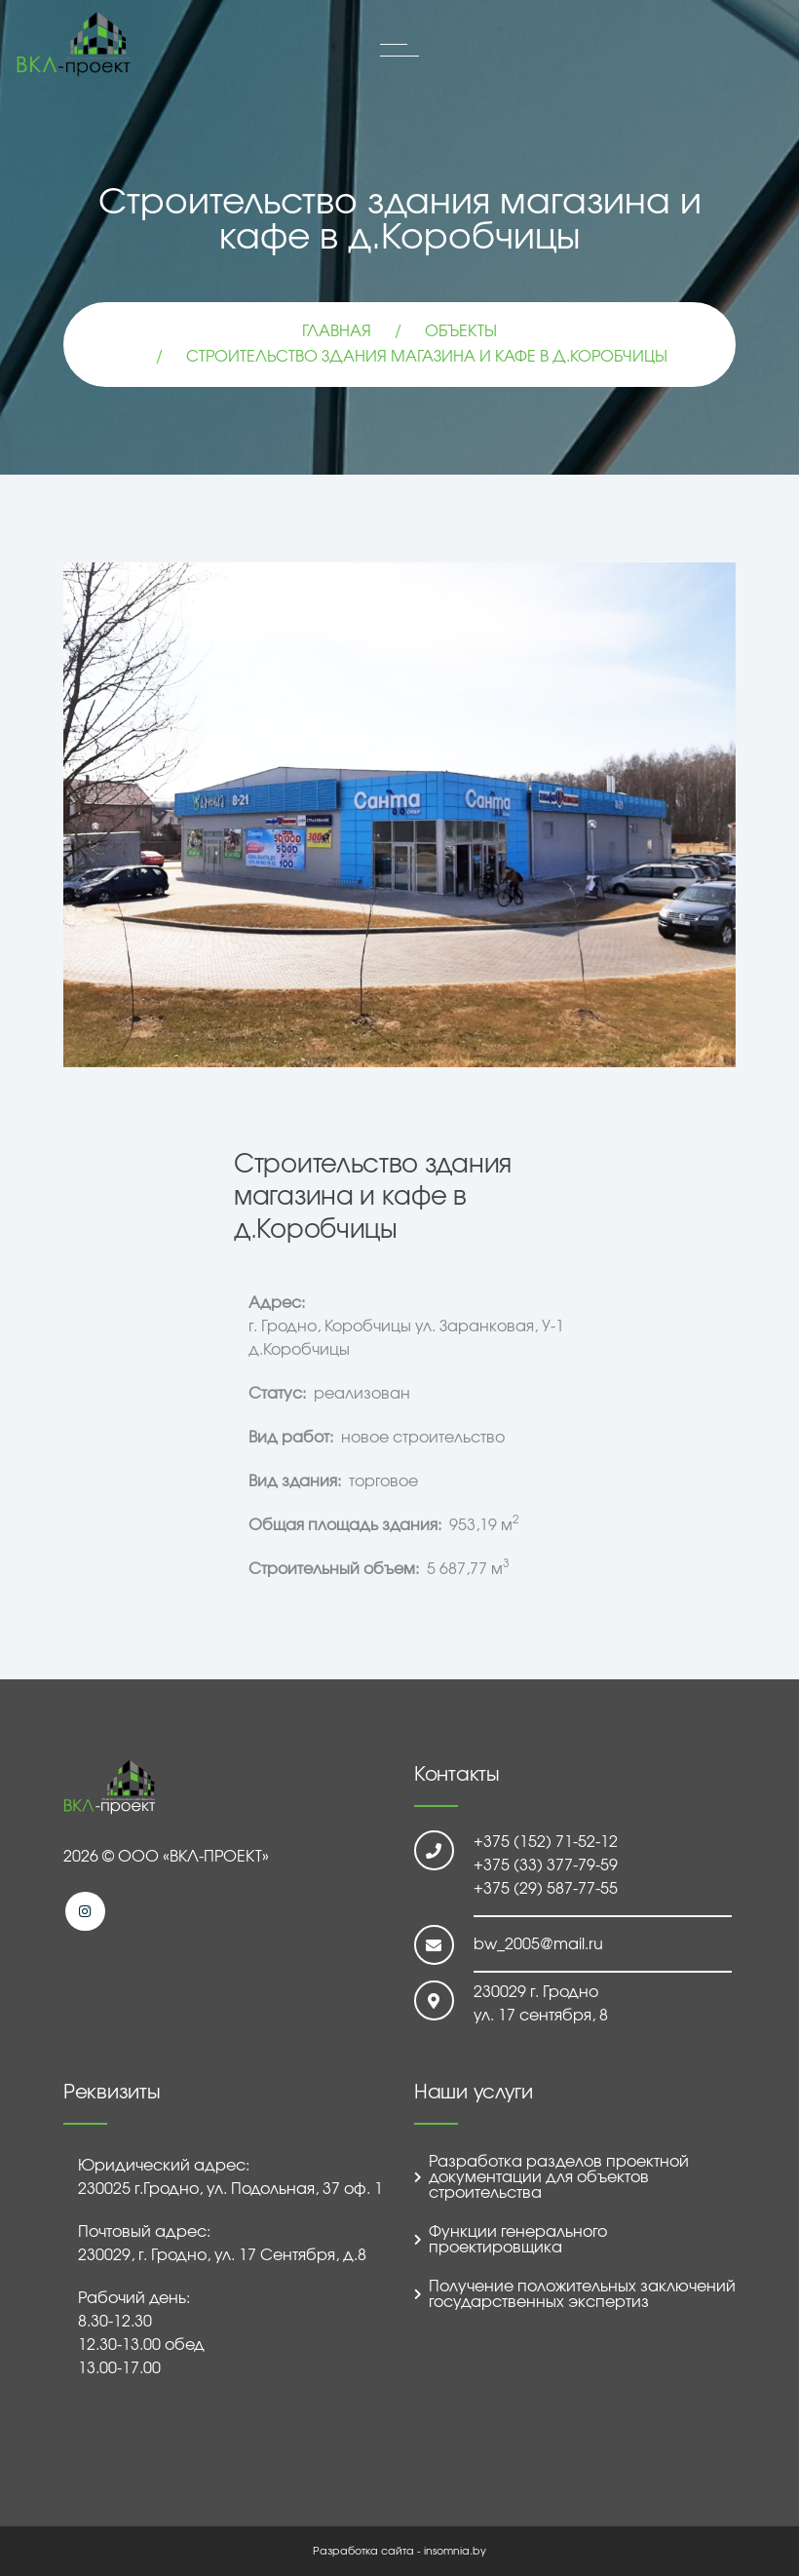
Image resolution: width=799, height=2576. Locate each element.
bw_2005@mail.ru (538, 1944)
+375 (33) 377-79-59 (546, 1865)
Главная (336, 331)
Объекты (461, 331)
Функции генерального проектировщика (518, 2239)
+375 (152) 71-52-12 (546, 1842)
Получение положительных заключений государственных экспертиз (582, 2294)
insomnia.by (455, 2551)
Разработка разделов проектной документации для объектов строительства (559, 2177)
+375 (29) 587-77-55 (546, 1889)
